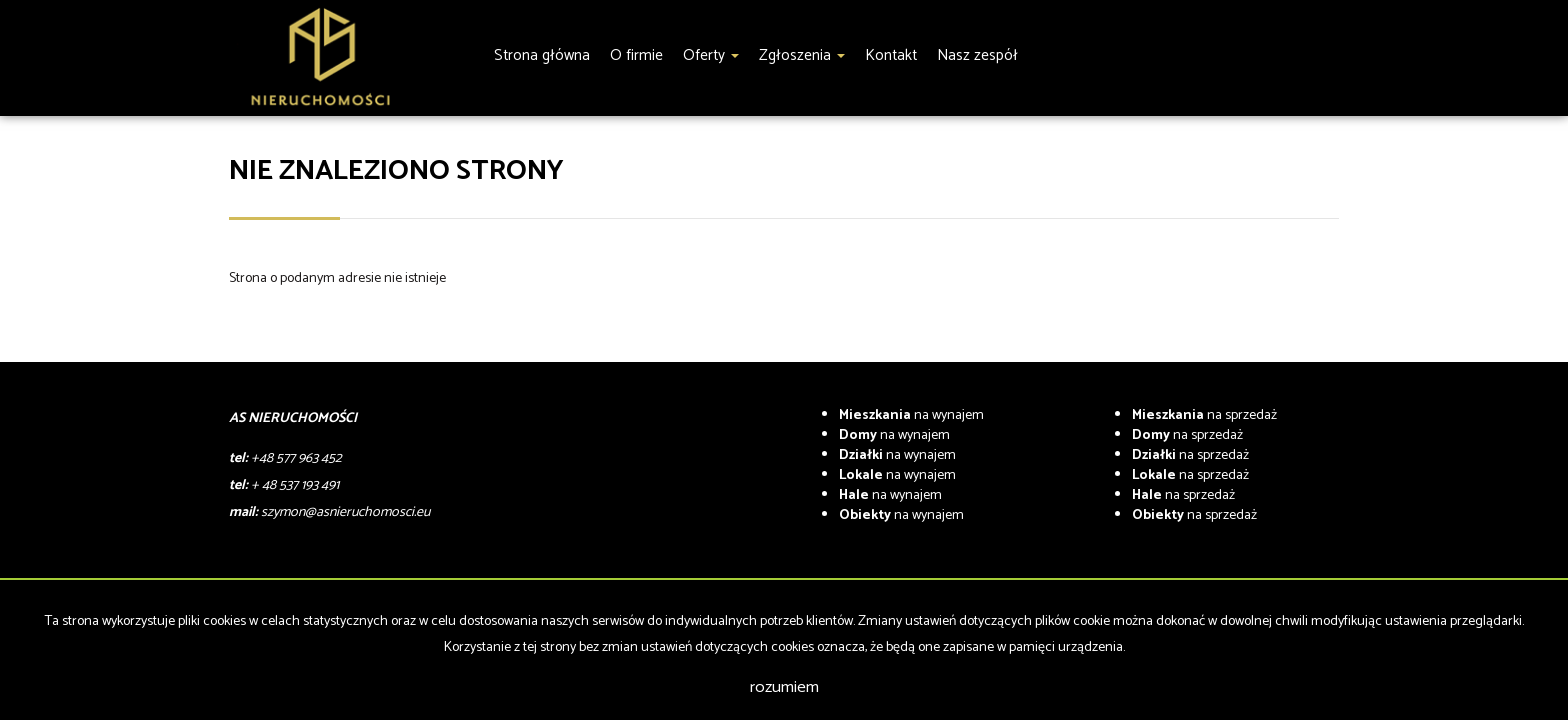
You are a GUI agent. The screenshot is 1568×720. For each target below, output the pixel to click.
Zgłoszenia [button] (802, 55)
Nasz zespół (977, 55)
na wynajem (911, 415)
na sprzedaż (1204, 415)
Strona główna (542, 55)
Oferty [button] (711, 55)
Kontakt (891, 55)
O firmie (636, 55)
